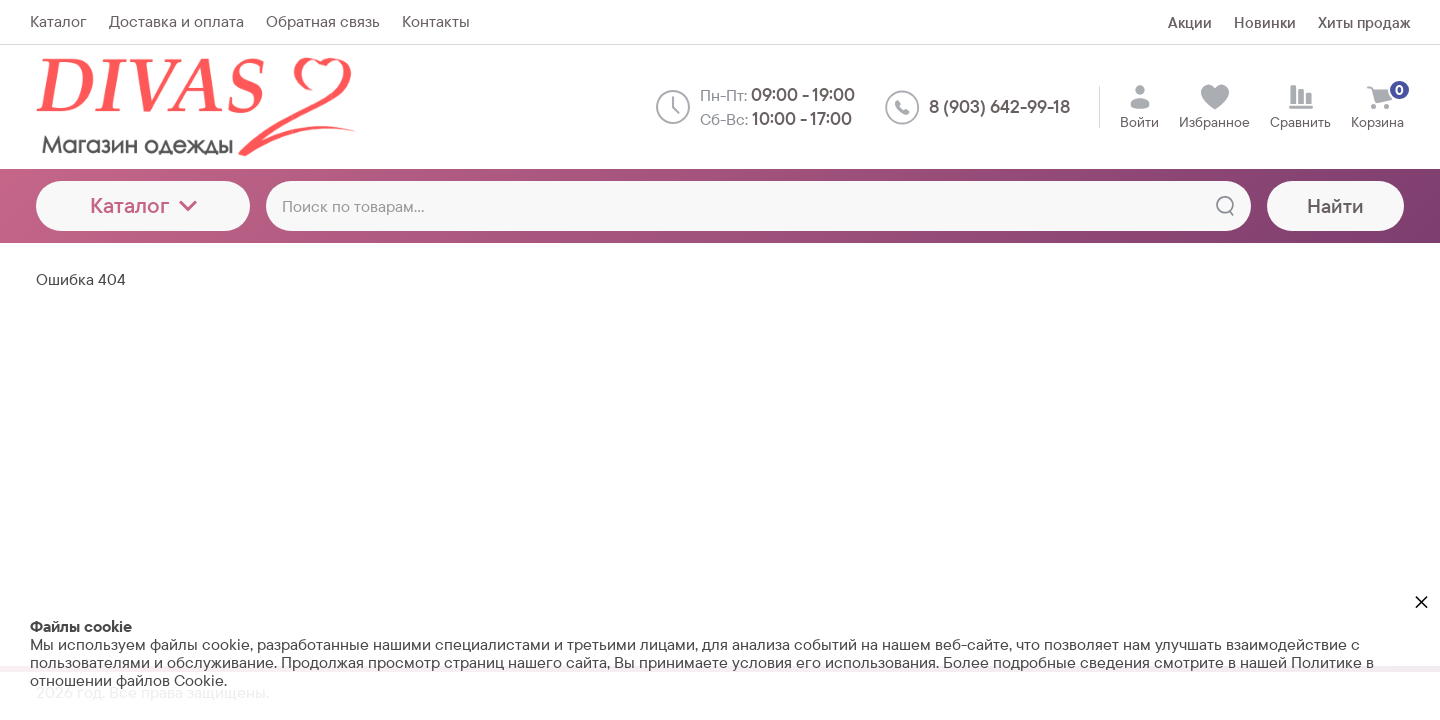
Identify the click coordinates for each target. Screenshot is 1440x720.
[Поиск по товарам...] (758, 206)
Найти (1335, 206)
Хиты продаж (1364, 22)
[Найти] (1225, 206)
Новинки (1265, 22)
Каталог (143, 205)
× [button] (1421, 601)
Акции (1190, 22)
